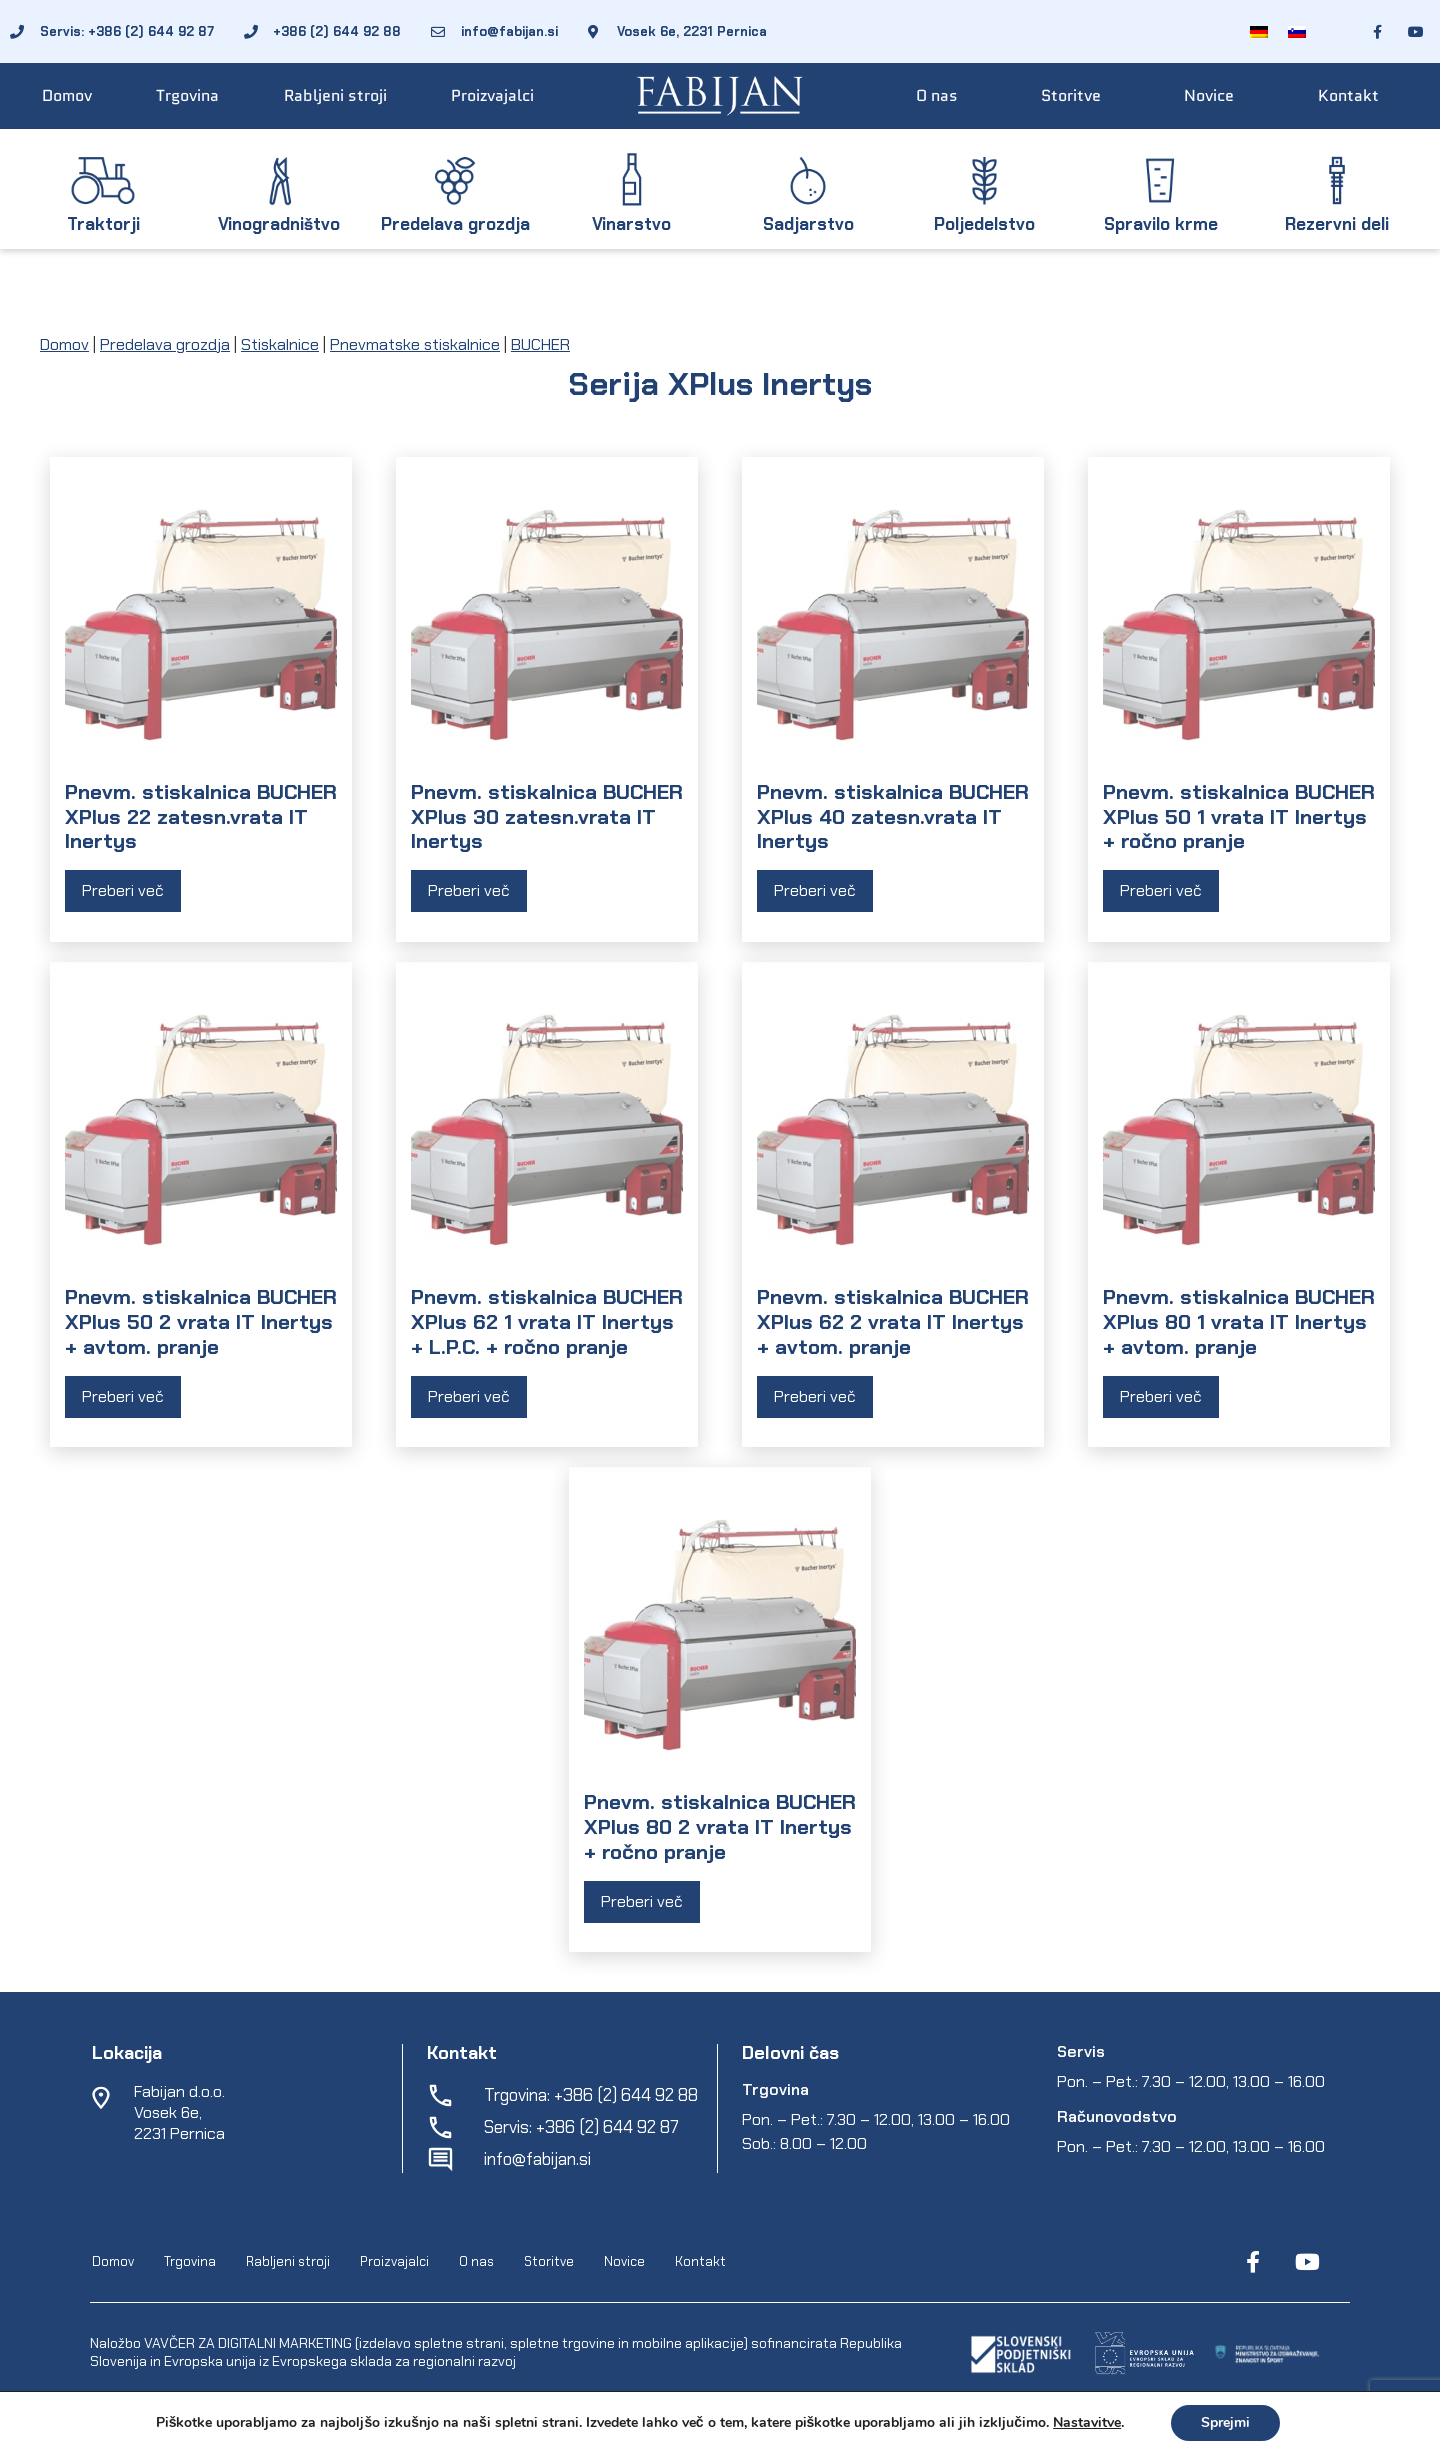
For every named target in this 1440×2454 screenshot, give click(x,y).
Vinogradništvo (279, 224)
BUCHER (540, 344)
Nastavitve (1087, 2423)
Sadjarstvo (808, 224)
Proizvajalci (492, 95)
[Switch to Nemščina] (1259, 31)
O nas (937, 95)
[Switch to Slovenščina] (1297, 31)
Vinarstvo (631, 224)
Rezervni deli (1337, 224)
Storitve (1071, 95)
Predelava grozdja (455, 224)
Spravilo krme (1161, 224)
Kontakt (1348, 95)
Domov (67, 95)
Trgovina (187, 95)
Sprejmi (1225, 2422)
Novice (1209, 95)
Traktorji (103, 224)
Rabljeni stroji (335, 95)
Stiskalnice (280, 344)
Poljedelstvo (984, 224)
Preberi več (123, 890)
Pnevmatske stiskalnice (415, 344)
